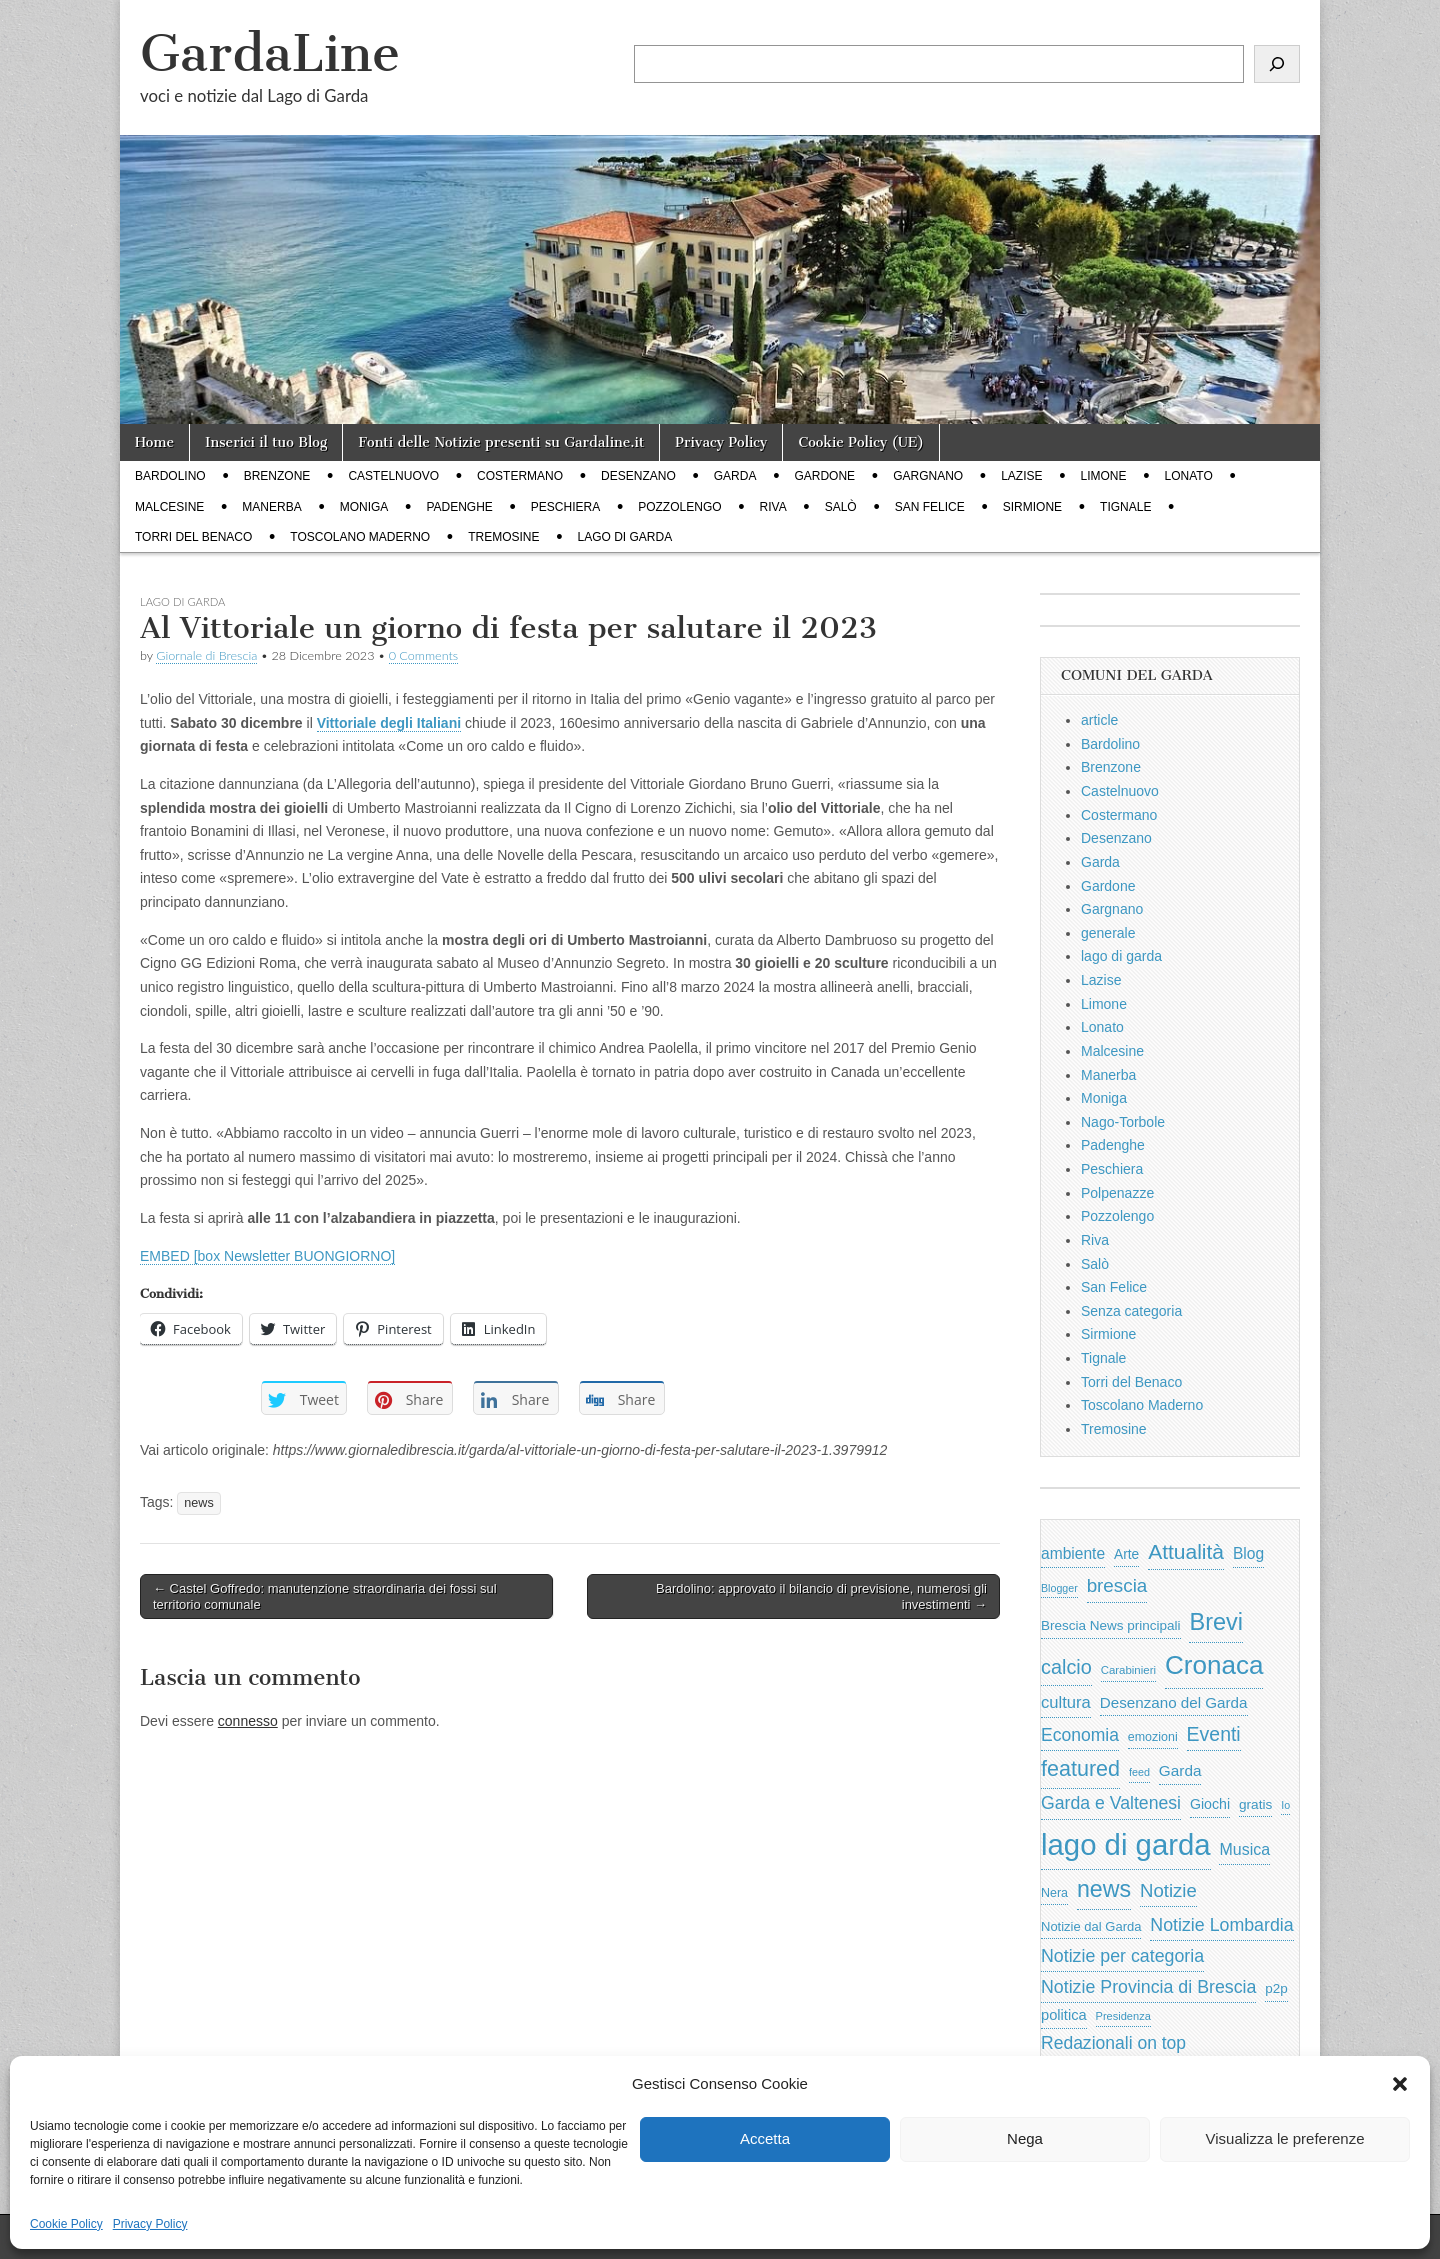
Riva (773, 507)
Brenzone (277, 476)
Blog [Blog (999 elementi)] (1248, 1553)
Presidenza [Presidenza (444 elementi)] (1123, 2016)
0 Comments (424, 655)
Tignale (1125, 507)
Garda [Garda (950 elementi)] (1180, 1770)
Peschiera (565, 507)
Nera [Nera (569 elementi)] (1054, 1893)
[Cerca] (1277, 64)
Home (154, 442)
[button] (1400, 2084)
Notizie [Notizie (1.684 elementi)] (1168, 1890)
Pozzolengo (679, 507)
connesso (248, 1721)
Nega (1025, 2138)
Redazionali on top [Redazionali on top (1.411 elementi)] (1113, 2043)
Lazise (1021, 476)
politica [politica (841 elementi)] (1064, 2015)
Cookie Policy (66, 2224)
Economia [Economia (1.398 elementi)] (1080, 1735)
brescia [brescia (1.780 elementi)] (1117, 1585)
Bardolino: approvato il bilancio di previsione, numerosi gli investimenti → (821, 1596)
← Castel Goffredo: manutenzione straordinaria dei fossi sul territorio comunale (325, 1596)
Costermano (520, 476)
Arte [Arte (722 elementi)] (1126, 1554)
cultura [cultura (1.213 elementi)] (1066, 1702)
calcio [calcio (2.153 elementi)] (1066, 1667)
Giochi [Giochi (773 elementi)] (1210, 1804)
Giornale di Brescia (206, 655)
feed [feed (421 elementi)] (1139, 1772)
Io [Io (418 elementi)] (1285, 1805)
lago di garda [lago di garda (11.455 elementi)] (1126, 1844)
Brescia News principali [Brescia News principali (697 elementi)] (1111, 1625)
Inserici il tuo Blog (266, 442)
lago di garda (625, 537)
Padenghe (459, 507)
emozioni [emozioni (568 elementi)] (1153, 1737)
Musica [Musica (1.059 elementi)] (1244, 1849)
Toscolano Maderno (360, 537)
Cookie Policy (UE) (861, 442)
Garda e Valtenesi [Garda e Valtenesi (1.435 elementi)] (1111, 1803)
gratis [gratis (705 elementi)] (1255, 1804)
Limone (1104, 476)
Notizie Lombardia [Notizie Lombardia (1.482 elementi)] (1221, 1925)
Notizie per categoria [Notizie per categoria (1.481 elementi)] (1122, 1956)
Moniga (364, 507)
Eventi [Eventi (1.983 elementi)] (1214, 1734)
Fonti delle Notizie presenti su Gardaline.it (501, 442)
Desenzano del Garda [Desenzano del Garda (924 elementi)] (1174, 1702)
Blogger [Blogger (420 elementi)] (1059, 1588)
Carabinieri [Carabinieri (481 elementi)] (1128, 1670)
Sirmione (1032, 507)
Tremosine (503, 537)
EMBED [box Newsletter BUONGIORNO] (267, 1256)
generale (1108, 933)
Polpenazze (1117, 1193)
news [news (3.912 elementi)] (1104, 1889)
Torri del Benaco (193, 537)
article (1099, 720)
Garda (735, 476)
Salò (841, 507)
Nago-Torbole (1123, 1122)
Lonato (1189, 476)
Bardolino (170, 476)
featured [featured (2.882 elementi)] (1080, 1768)
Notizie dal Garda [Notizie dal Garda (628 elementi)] (1091, 1926)
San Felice (930, 507)
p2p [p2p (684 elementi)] (1276, 1988)
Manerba (271, 507)
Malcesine (169, 507)
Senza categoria (1131, 1311)
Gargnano (928, 476)
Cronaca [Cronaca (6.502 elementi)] (1214, 1665)
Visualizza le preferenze (1285, 2138)
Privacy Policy (150, 2224)
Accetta (765, 2138)
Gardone (824, 476)
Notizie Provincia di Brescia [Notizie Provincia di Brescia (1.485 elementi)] (1148, 1987)
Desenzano (638, 476)
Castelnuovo (393, 476)
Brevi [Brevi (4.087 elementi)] (1216, 1622)
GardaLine (270, 53)
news (198, 1503)
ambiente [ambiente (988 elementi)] (1073, 1553)
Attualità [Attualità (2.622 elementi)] (1186, 1551)
